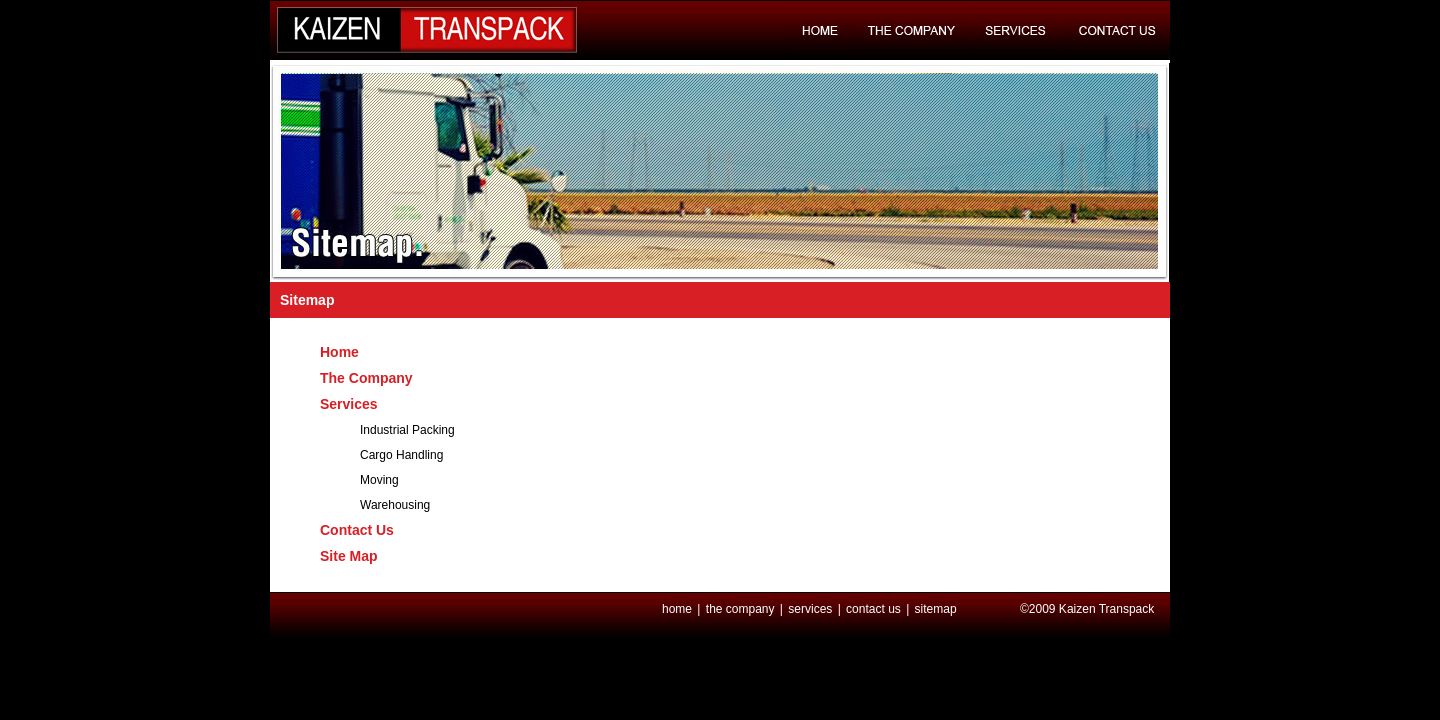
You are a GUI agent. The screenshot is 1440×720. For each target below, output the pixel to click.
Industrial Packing (407, 430)
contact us (875, 609)
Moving (379, 480)
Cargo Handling (401, 455)
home (678, 609)
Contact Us (357, 530)
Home (339, 352)
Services (349, 404)
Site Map (349, 556)
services (811, 609)
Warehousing (395, 505)
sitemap (936, 609)
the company (742, 609)
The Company (366, 378)
